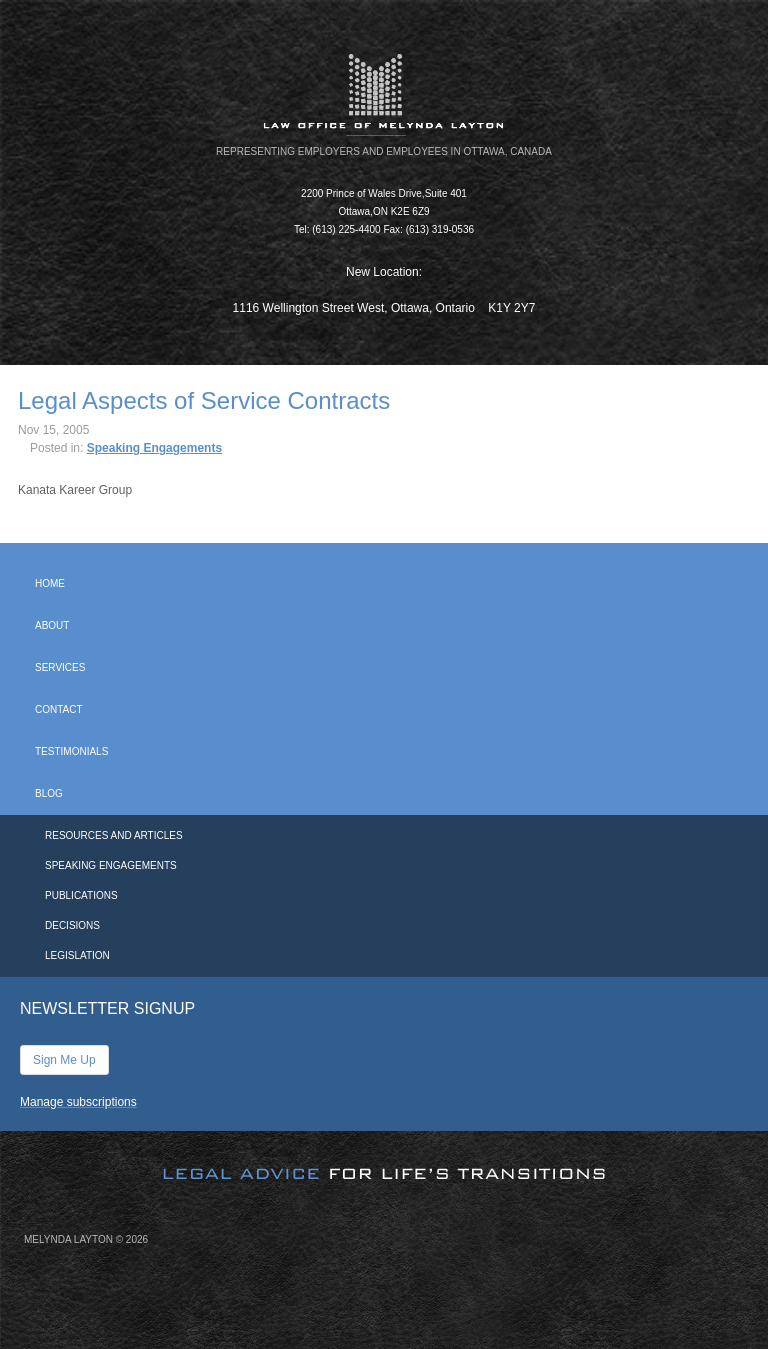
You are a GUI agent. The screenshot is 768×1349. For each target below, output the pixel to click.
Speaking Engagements (154, 448)
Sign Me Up (64, 1060)
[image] (384, 1157)
